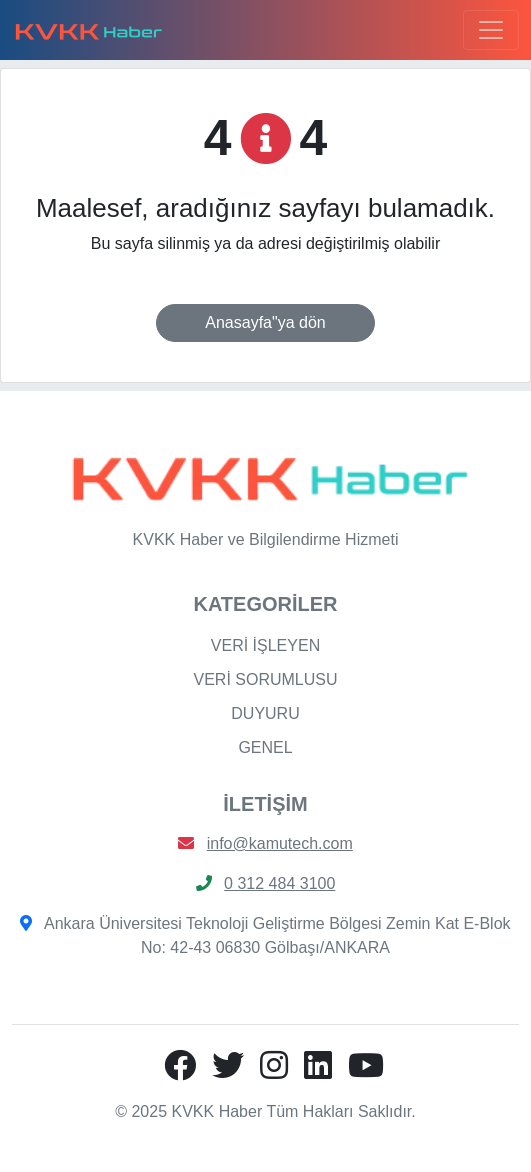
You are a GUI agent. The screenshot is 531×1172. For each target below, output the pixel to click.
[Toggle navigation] (491, 30)
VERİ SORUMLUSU (265, 679)
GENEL (265, 747)
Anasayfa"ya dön (265, 322)
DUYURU (265, 713)
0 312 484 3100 (279, 883)
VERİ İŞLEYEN (265, 645)
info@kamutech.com (280, 843)
